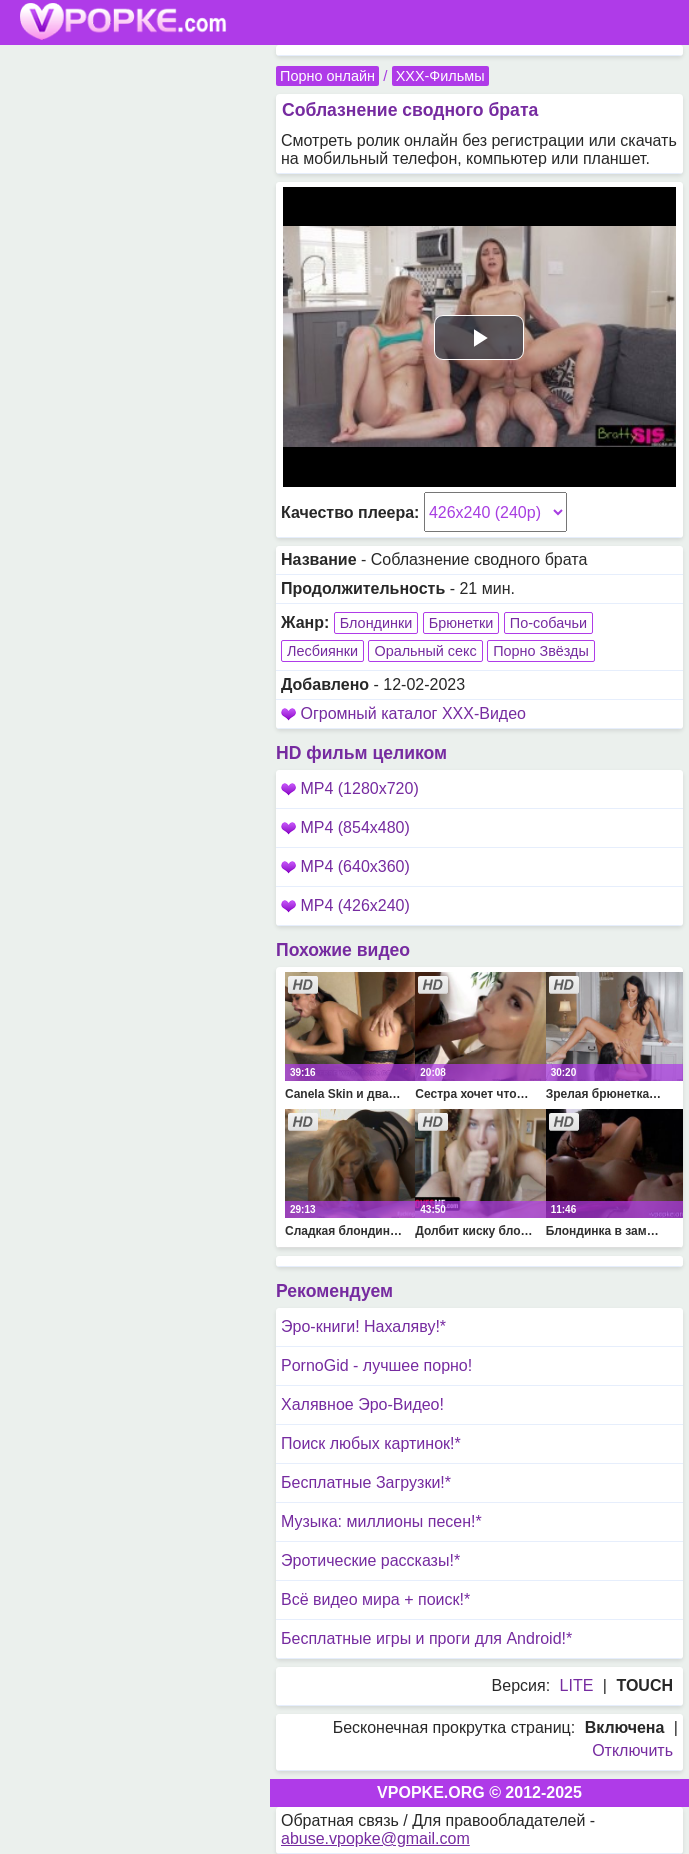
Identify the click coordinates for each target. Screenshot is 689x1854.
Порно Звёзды (541, 651)
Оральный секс (425, 651)
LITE (577, 1685)
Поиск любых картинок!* (371, 1443)
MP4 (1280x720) (350, 788)
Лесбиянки (322, 651)
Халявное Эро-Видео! (362, 1404)
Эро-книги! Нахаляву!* (363, 1326)
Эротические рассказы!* (370, 1560)
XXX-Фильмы (440, 76)
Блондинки (376, 623)
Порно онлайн (327, 76)
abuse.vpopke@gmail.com (375, 1838)
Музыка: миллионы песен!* (381, 1521)
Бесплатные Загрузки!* (366, 1482)
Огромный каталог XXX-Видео (413, 713)
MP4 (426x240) (345, 905)
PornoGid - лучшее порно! (376, 1365)
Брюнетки (461, 623)
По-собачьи (548, 623)
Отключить (632, 1750)
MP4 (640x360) (345, 866)
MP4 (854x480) (345, 827)
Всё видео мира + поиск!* (375, 1599)
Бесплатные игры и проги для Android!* (426, 1638)
